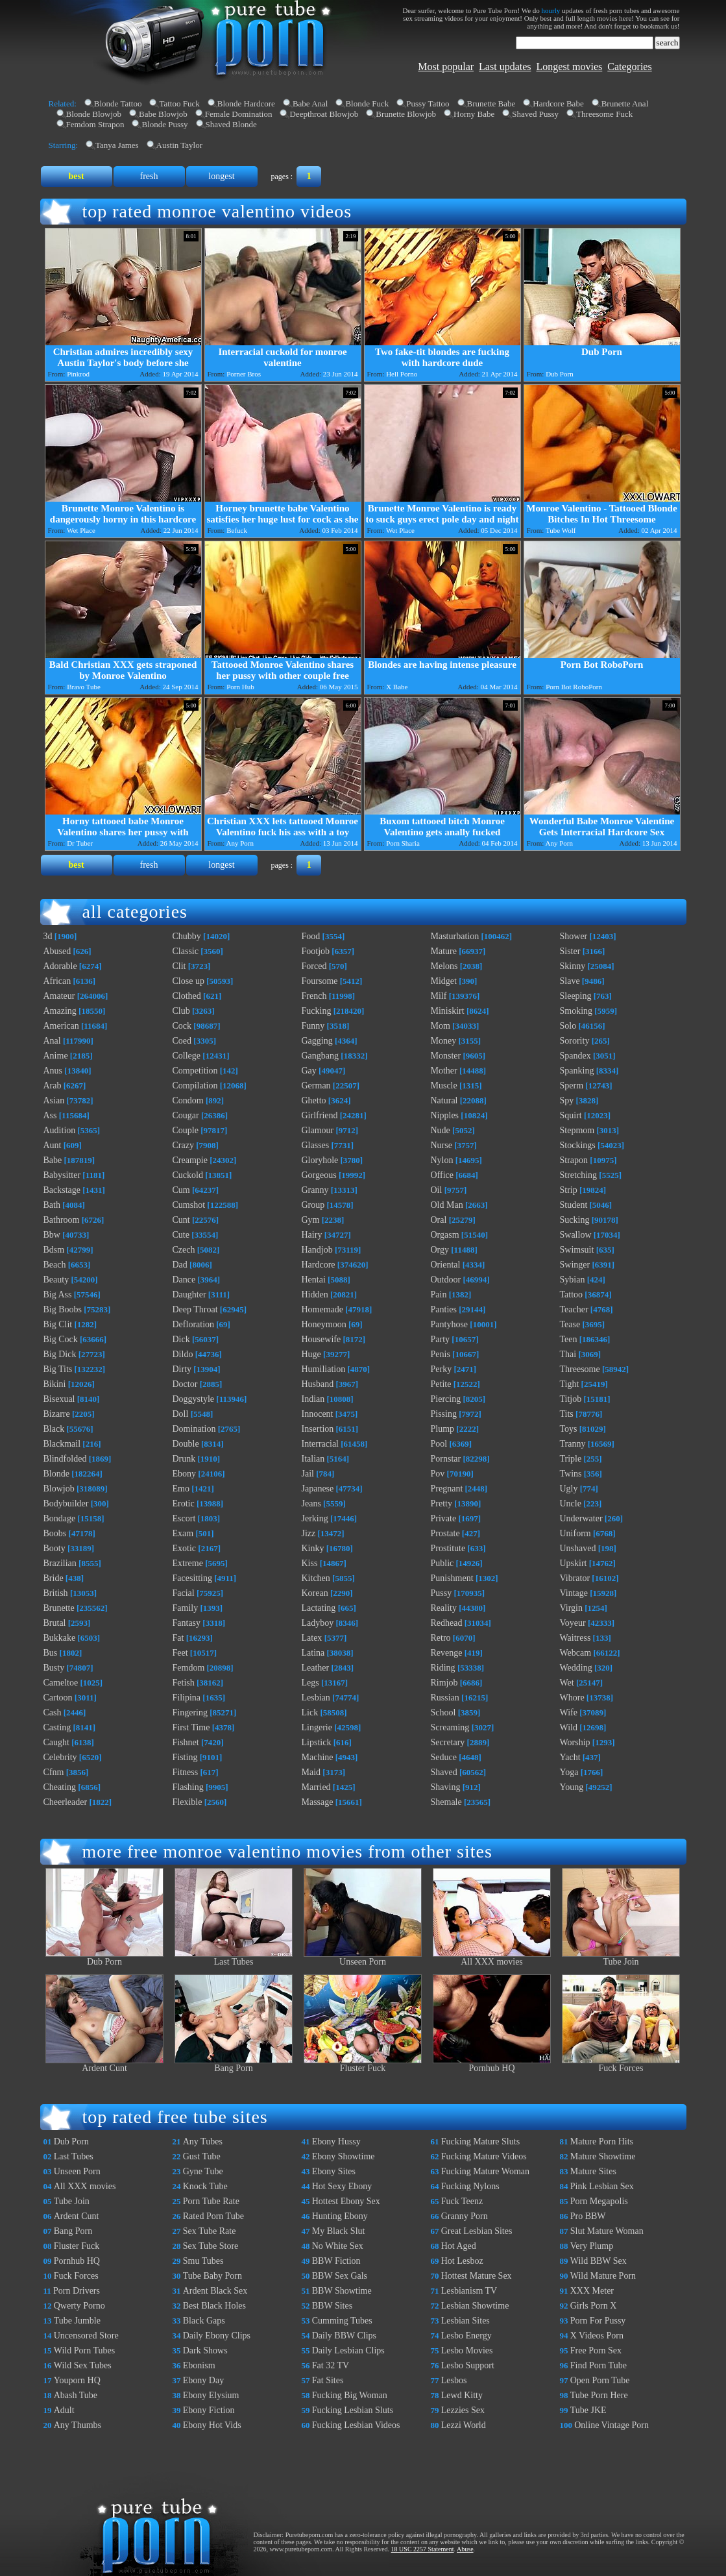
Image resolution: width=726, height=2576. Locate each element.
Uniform (575, 1533)
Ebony (185, 1473)
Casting (57, 1727)
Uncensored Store (86, 2335)
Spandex (575, 1056)
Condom (188, 1100)
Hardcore (318, 1265)
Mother (444, 1070)
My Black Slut (338, 2231)
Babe (52, 1160)
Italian (313, 1459)
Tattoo (571, 1294)
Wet (567, 1682)
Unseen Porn (363, 1958)
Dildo (183, 1354)
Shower (574, 936)
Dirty (182, 1369)
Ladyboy (318, 1623)
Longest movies (570, 66)
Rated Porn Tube (213, 2216)
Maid (311, 1772)
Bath (51, 1205)
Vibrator (575, 1578)
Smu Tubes (203, 2261)
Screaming (450, 1727)
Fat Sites (328, 2380)
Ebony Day (203, 2380)
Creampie (190, 1160)
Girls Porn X (593, 2306)
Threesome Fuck (604, 114)
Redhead (447, 1623)
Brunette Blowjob (406, 114)
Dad (180, 1265)
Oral (439, 1220)
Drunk (184, 1459)
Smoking (576, 1011)
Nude (440, 1130)
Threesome (580, 1369)
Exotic (185, 1548)
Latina (313, 1653)
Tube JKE (588, 2410)
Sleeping (576, 996)
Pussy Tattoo (427, 103)
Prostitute (448, 1548)
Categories (629, 66)
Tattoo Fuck (179, 103)
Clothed (187, 996)
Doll (181, 1414)
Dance (184, 1279)
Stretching (579, 1175)
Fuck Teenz (462, 2201)
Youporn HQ (77, 2380)
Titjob (571, 1399)
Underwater (581, 1518)
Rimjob (444, 1682)
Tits (567, 1414)
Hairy (312, 1235)
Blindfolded (65, 1459)
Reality (444, 1608)
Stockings (578, 1145)
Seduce (444, 1757)
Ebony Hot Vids (212, 2425)
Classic (186, 951)
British (55, 1593)
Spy (567, 1100)
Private (444, 1518)
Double (186, 1444)
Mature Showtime (603, 2156)
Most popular (446, 66)
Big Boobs (62, 1309)
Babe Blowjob (163, 114)
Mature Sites (593, 2171)
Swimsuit (577, 1250)
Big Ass (57, 1294)
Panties (444, 1309)
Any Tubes (203, 2141)
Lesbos (454, 2380)
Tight (569, 1384)
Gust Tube (202, 2156)
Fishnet (186, 1742)
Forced (314, 966)
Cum (181, 1190)
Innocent (317, 1414)
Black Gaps (204, 2320)
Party (440, 1339)
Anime (55, 1056)
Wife (568, 1712)
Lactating (319, 1608)
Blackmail (62, 1444)
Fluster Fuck (363, 2064)
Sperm (572, 1085)
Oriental (446, 1265)
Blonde (56, 1473)
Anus (53, 1070)
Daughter (189, 1294)
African (57, 981)
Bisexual (59, 1399)
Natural (444, 1100)
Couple (186, 1130)
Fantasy (187, 1623)
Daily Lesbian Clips (348, 2350)
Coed (182, 1041)
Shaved (444, 1772)
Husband (318, 1384)
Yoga (569, 1772)
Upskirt (573, 1563)
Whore (572, 1697)
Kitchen (316, 1578)
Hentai (314, 1279)
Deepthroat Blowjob (323, 114)
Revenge (447, 1653)
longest (221, 176)
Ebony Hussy (336, 2141)
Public (442, 1563)
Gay (309, 1070)
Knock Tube (205, 2186)
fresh (149, 176)
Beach (54, 1265)
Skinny (573, 966)
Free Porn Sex (596, 2350)
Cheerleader (65, 1802)
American (61, 1026)
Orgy (440, 1250)
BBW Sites (332, 2306)
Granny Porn (464, 2216)
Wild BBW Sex (598, 2261)
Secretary (448, 1742)
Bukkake (59, 1638)
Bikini (54, 1384)
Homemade (323, 1309)
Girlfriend (320, 1115)
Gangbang (320, 1056)
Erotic (184, 1503)
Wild (568, 1727)
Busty (54, 1668)
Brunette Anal (625, 103)
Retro (441, 1638)
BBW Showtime (342, 2291)
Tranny (573, 1444)
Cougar (186, 1115)
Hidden (315, 1294)
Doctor (185, 1384)
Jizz (309, 1533)
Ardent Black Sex (215, 2291)
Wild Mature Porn (603, 2276)
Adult (64, 2410)
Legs (310, 1682)
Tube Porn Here (599, 2395)
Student (574, 1205)
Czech (184, 1250)
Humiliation (324, 1369)
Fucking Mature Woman (485, 2171)
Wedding (576, 1668)
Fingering (190, 1712)
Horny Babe (474, 114)
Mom (440, 1026)
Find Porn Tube (598, 2365)
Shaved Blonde (231, 124)
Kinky (313, 1548)
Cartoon (58, 1697)
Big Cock (60, 1339)
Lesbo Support (467, 2365)
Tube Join (621, 1958)
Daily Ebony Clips (216, 2335)
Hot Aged (458, 2246)
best (76, 176)
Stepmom (577, 1130)
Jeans (311, 1503)
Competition (195, 1070)
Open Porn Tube (600, 2380)
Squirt (571, 1115)
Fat (178, 1638)
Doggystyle (194, 1399)
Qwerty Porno (79, 2306)
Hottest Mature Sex (476, 2276)
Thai (568, 1354)
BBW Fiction (336, 2261)
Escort (184, 1518)
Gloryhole (320, 1160)
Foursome (320, 981)
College (187, 1056)
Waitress (575, 1638)
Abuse (465, 2549)
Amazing (60, 1011)
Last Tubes (234, 1958)
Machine (317, 1757)
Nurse (441, 1145)
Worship (575, 1742)
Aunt (52, 1145)
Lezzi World (463, 2425)
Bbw (51, 1235)
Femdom (189, 1668)
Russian (445, 1697)
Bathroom (61, 1220)
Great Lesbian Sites (477, 2231)
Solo (568, 1026)
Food (311, 936)
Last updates (505, 66)
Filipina (187, 1697)
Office (442, 1175)
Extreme (188, 1563)
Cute (181, 1235)
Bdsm (54, 1250)
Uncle (570, 1503)
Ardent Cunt (104, 2064)
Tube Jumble (77, 2320)
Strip (568, 1190)
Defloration (194, 1324)
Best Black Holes (214, 2306)
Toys (568, 1429)
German (316, 1085)
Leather (316, 1668)
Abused (57, 951)
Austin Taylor (179, 145)
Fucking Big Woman (349, 2395)
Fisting (185, 1757)
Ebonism (199, 2365)
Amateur (59, 996)
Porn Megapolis (599, 2201)
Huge (311, 1354)
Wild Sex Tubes (83, 2365)
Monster (446, 1056)
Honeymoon (324, 1324)
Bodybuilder (66, 1503)
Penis (440, 1354)
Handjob (317, 1250)
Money (444, 1041)
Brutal (54, 1623)
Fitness (186, 1772)
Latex (312, 1638)
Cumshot (189, 1205)
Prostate (445, 1533)
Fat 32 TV (330, 2365)
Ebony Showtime (343, 2156)
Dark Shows (205, 2350)
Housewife (321, 1339)
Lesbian (316, 1697)
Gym (311, 1220)
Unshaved (578, 1548)
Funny (313, 1026)
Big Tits (58, 1369)
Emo (181, 1488)
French (314, 996)
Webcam (576, 1653)
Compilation (195, 1085)
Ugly (569, 1488)
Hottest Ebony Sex (346, 2201)
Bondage (59, 1518)
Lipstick (317, 1742)
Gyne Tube (203, 2171)
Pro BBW (588, 2216)
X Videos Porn (596, 2335)
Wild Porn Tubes (84, 2350)
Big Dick (60, 1354)
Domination (194, 1429)
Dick (181, 1339)
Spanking (577, 1070)
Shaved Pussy (535, 114)
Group (313, 1205)
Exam (183, 1533)
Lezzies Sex (463, 2410)
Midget (444, 981)
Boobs (55, 1533)
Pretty (441, 1503)
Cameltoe (61, 1682)
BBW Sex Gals (339, 2276)
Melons (444, 966)
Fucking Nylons (470, 2186)
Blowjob (59, 1488)
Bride (53, 1578)
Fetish (184, 1682)
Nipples (445, 1115)
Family (186, 1608)
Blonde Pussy (164, 124)
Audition (59, 1130)
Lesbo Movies (467, 2350)
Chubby (187, 936)
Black (54, 1429)
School (443, 1712)
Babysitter (62, 1175)
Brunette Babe (491, 103)
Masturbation (455, 936)
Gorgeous (319, 1175)
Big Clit (58, 1324)
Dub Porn (104, 1958)
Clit (179, 966)
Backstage (62, 1190)
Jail (308, 1473)
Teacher (574, 1309)
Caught (56, 1742)
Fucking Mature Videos (484, 2156)
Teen (568, 1339)
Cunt (181, 1220)
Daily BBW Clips (344, 2335)
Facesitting (192, 1578)
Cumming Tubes (342, 2320)
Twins (571, 1473)
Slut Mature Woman (607, 2231)
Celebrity (60, 1757)
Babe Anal (310, 103)
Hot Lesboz (462, 2261)
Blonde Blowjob (94, 114)
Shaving (446, 1787)
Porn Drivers (76, 2291)
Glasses (316, 1145)
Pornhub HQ (492, 2064)
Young (572, 1787)
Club (181, 1011)
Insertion (318, 1429)
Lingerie (317, 1727)
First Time (191, 1727)
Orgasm (445, 1235)
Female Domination (238, 114)
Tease (570, 1324)
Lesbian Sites (465, 2320)
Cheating (60, 1787)
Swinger (575, 1265)
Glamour (318, 1130)
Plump (443, 1429)
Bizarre (56, 1414)
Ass (50, 1115)
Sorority (575, 1041)
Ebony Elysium (211, 2395)
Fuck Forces (621, 2064)
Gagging (317, 1041)
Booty (54, 1548)
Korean (315, 1593)
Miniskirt (448, 1011)
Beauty (56, 1279)
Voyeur (573, 1623)
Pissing (444, 1414)
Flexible (187, 1802)
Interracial (320, 1444)
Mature (444, 951)
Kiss (310, 1563)
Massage (317, 1802)
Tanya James (117, 145)
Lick (310, 1712)
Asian (54, 1100)
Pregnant (447, 1488)
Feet (180, 1653)
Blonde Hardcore (246, 103)
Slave (570, 981)
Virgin (571, 1608)
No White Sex (337, 2246)
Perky (441, 1369)
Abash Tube (75, 2395)
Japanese (318, 1488)
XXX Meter (592, 2291)
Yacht (570, 1757)
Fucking (317, 1011)
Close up (188, 981)
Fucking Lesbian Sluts (352, 2410)
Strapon (574, 1160)
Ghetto (314, 1100)
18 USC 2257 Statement (422, 2549)
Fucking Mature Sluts (480, 2141)
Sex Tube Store (211, 2246)
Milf (439, 996)
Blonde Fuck (367, 103)
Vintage (574, 1593)
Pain (439, 1294)
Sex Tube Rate (209, 2231)
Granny (315, 1190)
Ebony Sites (334, 2171)
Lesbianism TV (469, 2291)
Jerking (315, 1518)
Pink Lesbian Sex (602, 2186)
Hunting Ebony (340, 2216)
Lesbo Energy (466, 2335)
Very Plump (592, 2246)
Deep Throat (195, 1309)
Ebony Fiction (209, 2410)
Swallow (576, 1235)
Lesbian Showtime (475, 2306)
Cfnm (53, 1772)
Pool (439, 1444)
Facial (184, 1593)
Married (316, 1787)
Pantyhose (449, 1324)
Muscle (444, 1085)
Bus (50, 1653)
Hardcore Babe (558, 103)
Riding (443, 1668)
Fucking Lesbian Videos (356, 2425)
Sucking (575, 1220)
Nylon (442, 1160)
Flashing (188, 1787)
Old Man (447, 1205)
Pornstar (446, 1459)
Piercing (446, 1399)
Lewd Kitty (462, 2395)
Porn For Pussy (598, 2320)
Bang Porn (234, 2064)
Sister (570, 951)
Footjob (316, 951)
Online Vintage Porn (611, 2425)
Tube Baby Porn (212, 2276)
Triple (571, 1459)
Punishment (452, 1578)
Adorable (60, 966)
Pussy (441, 1593)
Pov (438, 1473)
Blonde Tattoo (118, 103)
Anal (52, 1041)
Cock (182, 1026)
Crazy (183, 1145)
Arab (52, 1085)
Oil (436, 1190)
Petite (441, 1384)
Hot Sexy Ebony (342, 2186)
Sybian (572, 1279)
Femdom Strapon (95, 124)
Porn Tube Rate (211, 2201)
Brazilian (60, 1563)
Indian (313, 1399)
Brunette (59, 1608)
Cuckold (188, 1175)
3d (48, 936)
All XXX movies (492, 1958)
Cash (52, 1712)
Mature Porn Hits (601, 2141)
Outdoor (446, 1279)
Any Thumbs (77, 2425)
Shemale (446, 1802)
